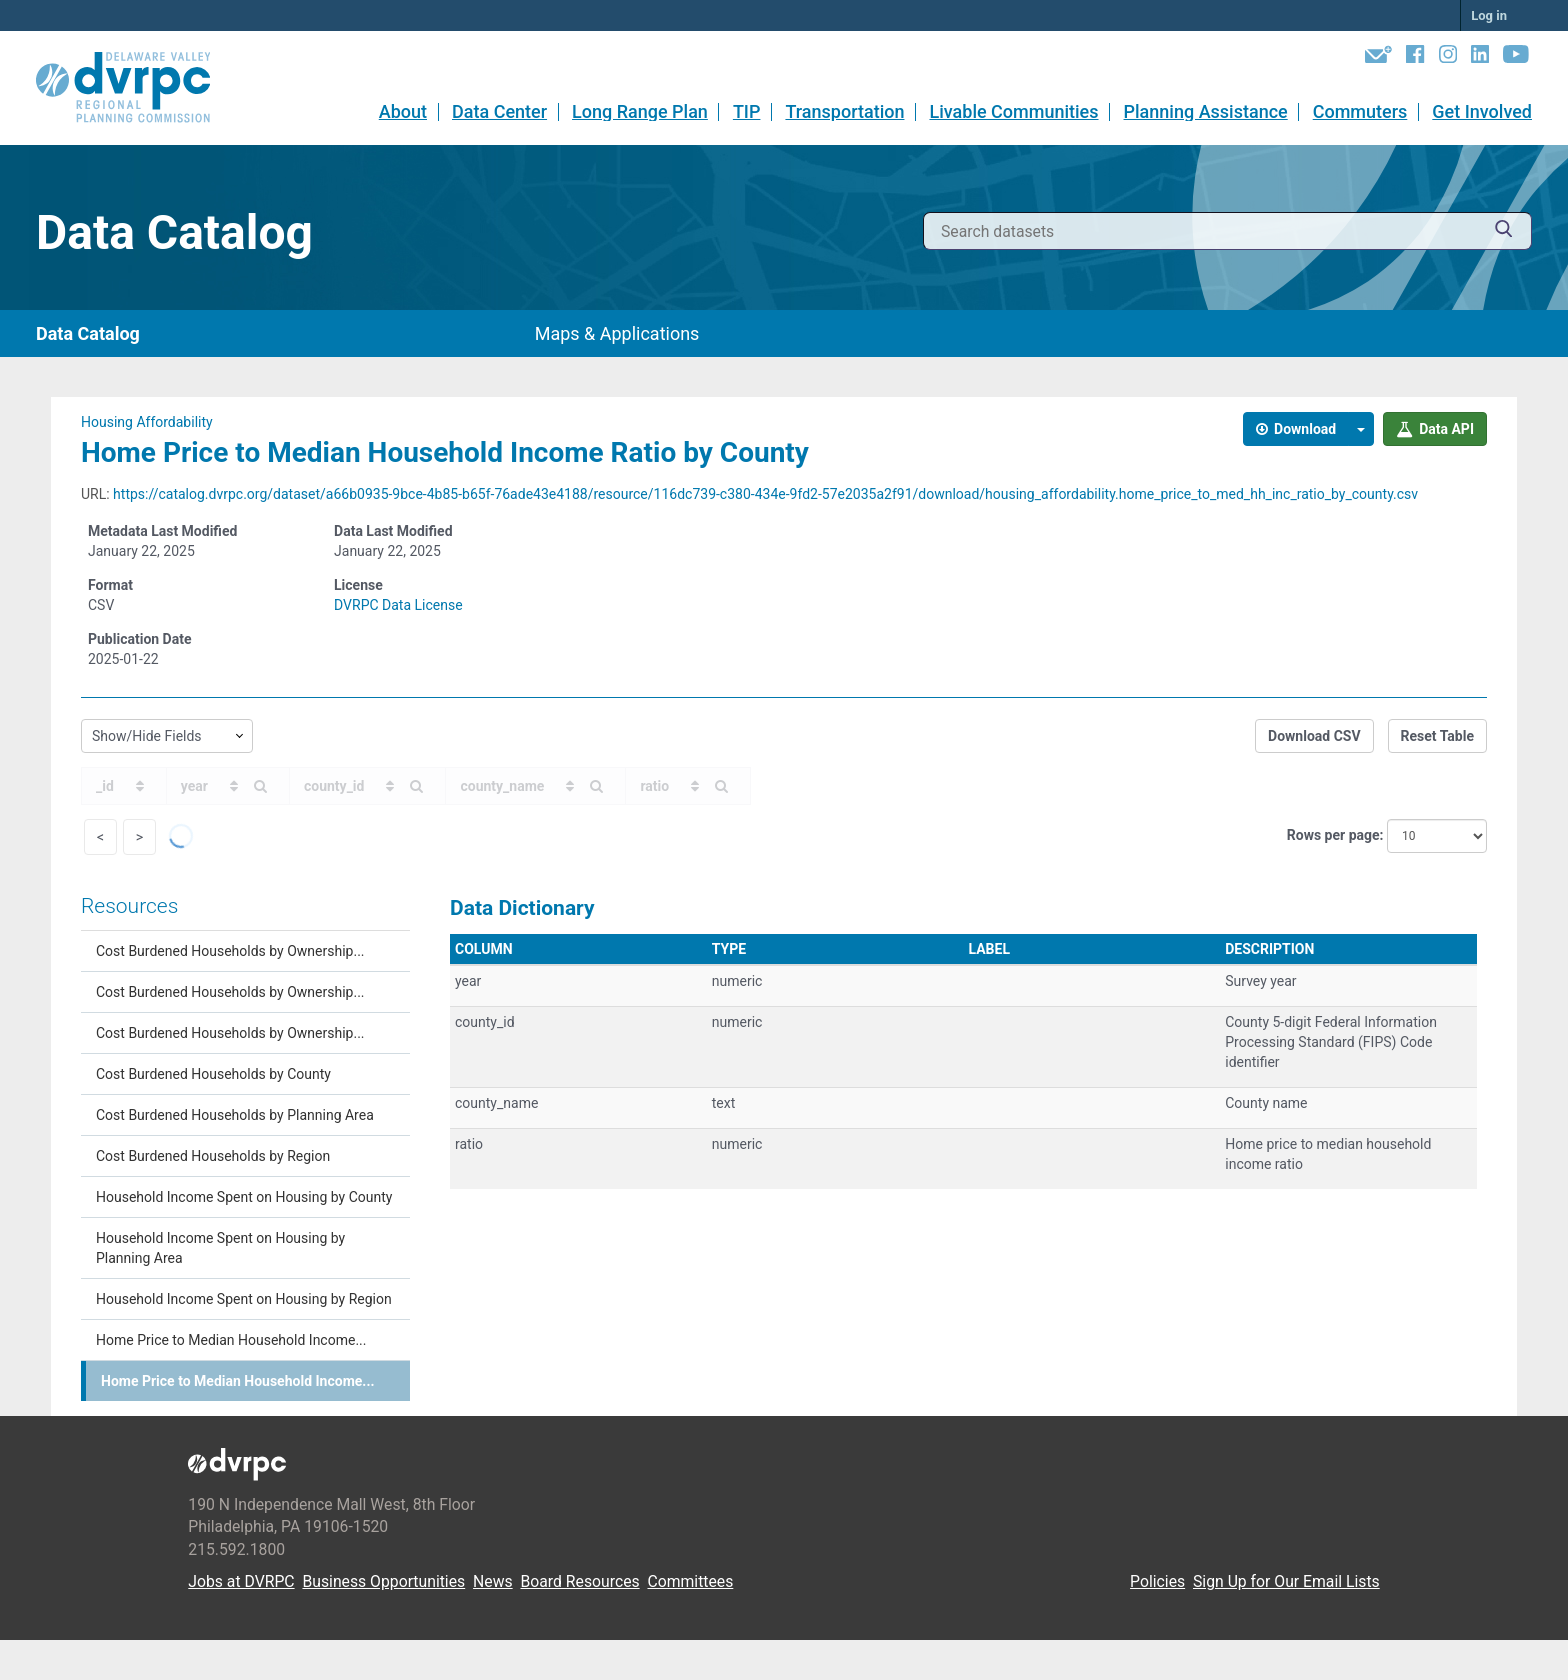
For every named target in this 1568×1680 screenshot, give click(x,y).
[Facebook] (1415, 58)
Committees (690, 1581)
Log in (1489, 15)
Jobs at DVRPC (241, 1581)
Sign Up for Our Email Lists (1286, 1581)
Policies (1157, 1581)
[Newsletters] (1378, 58)
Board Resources (580, 1581)
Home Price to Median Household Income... (231, 1340)
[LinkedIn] (1480, 58)
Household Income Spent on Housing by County (244, 1197)
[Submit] (1504, 231)
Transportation (844, 111)
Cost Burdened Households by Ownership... (230, 951)
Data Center (499, 111)
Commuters (1360, 111)
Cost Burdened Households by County (213, 1074)
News (493, 1581)
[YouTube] (1516, 58)
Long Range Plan (640, 111)
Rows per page (1333, 835)
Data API (1435, 429)
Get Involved (1482, 111)
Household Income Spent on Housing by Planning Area (220, 1248)
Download (1296, 429)
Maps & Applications (617, 333)
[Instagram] (1448, 58)
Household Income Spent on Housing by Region (244, 1299)
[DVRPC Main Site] (137, 88)
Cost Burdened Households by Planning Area (235, 1115)
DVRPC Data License (398, 605)
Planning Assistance (1206, 111)
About (403, 111)
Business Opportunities (383, 1581)
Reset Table (1437, 736)
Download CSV (1314, 736)
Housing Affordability (147, 422)
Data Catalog (88, 333)
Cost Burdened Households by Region (213, 1156)
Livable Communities (1013, 111)
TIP (747, 111)
